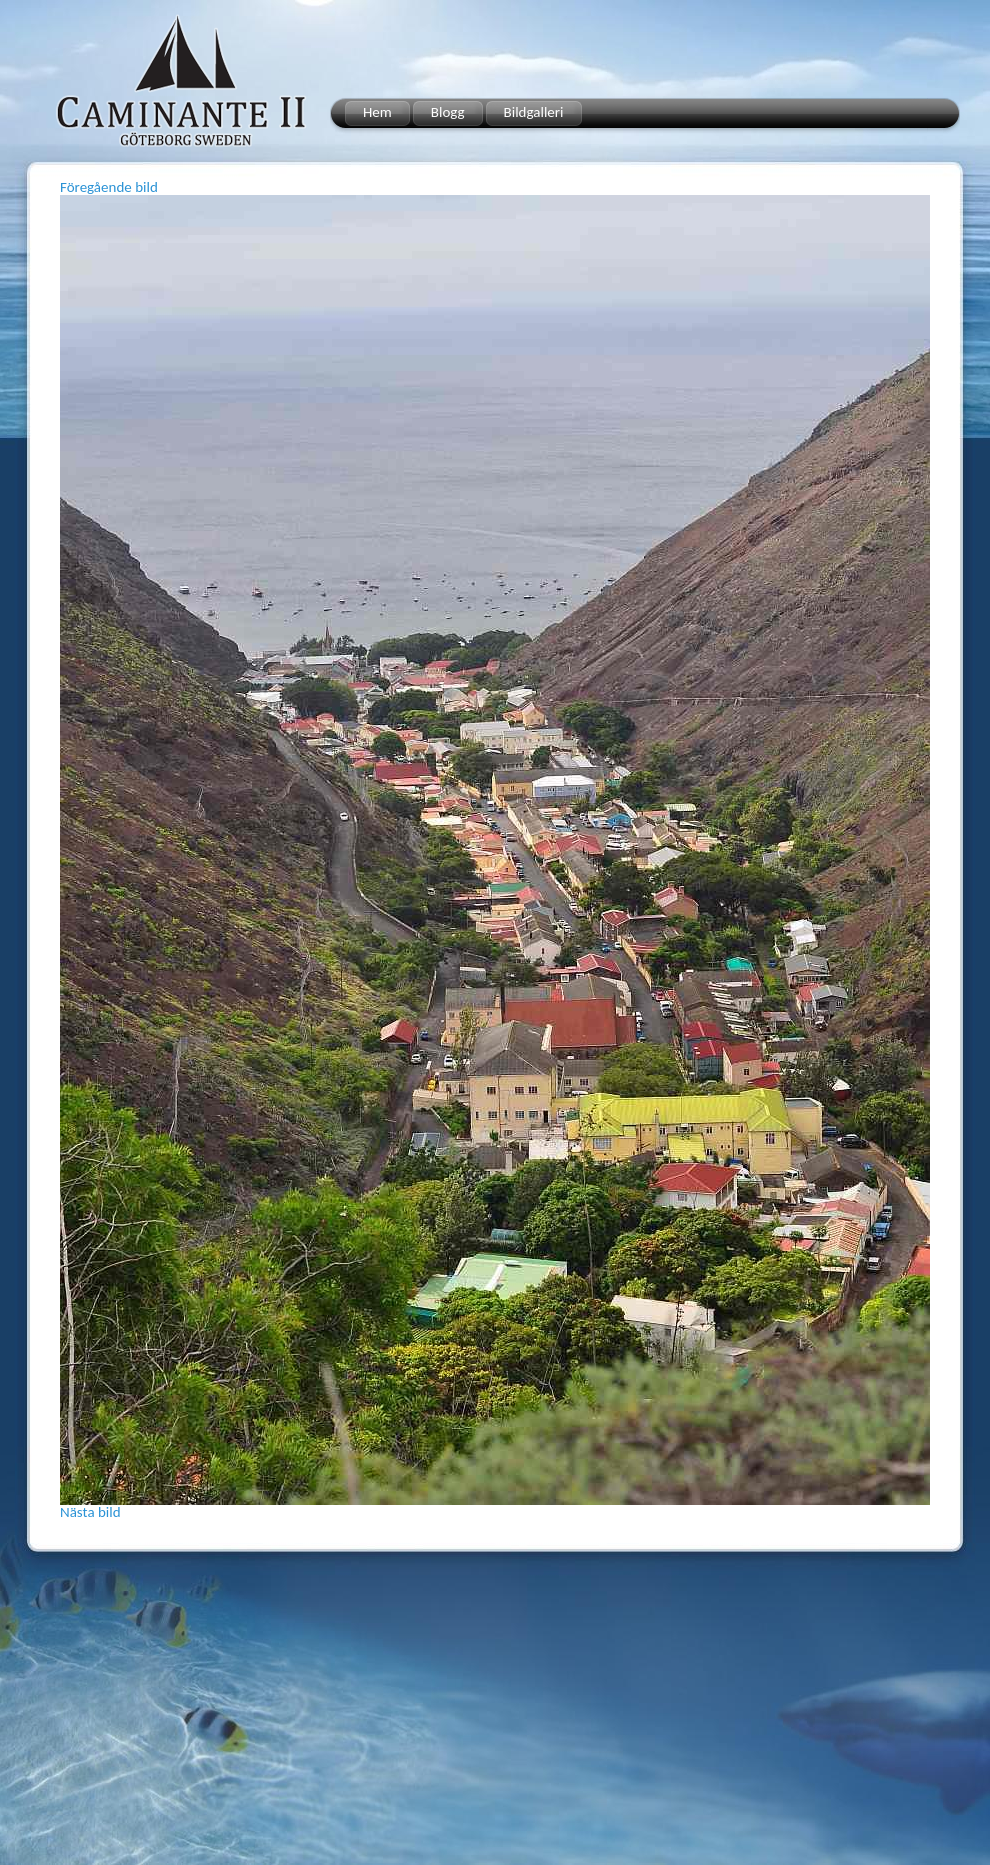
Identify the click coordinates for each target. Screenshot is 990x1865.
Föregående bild (109, 187)
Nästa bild (90, 1512)
